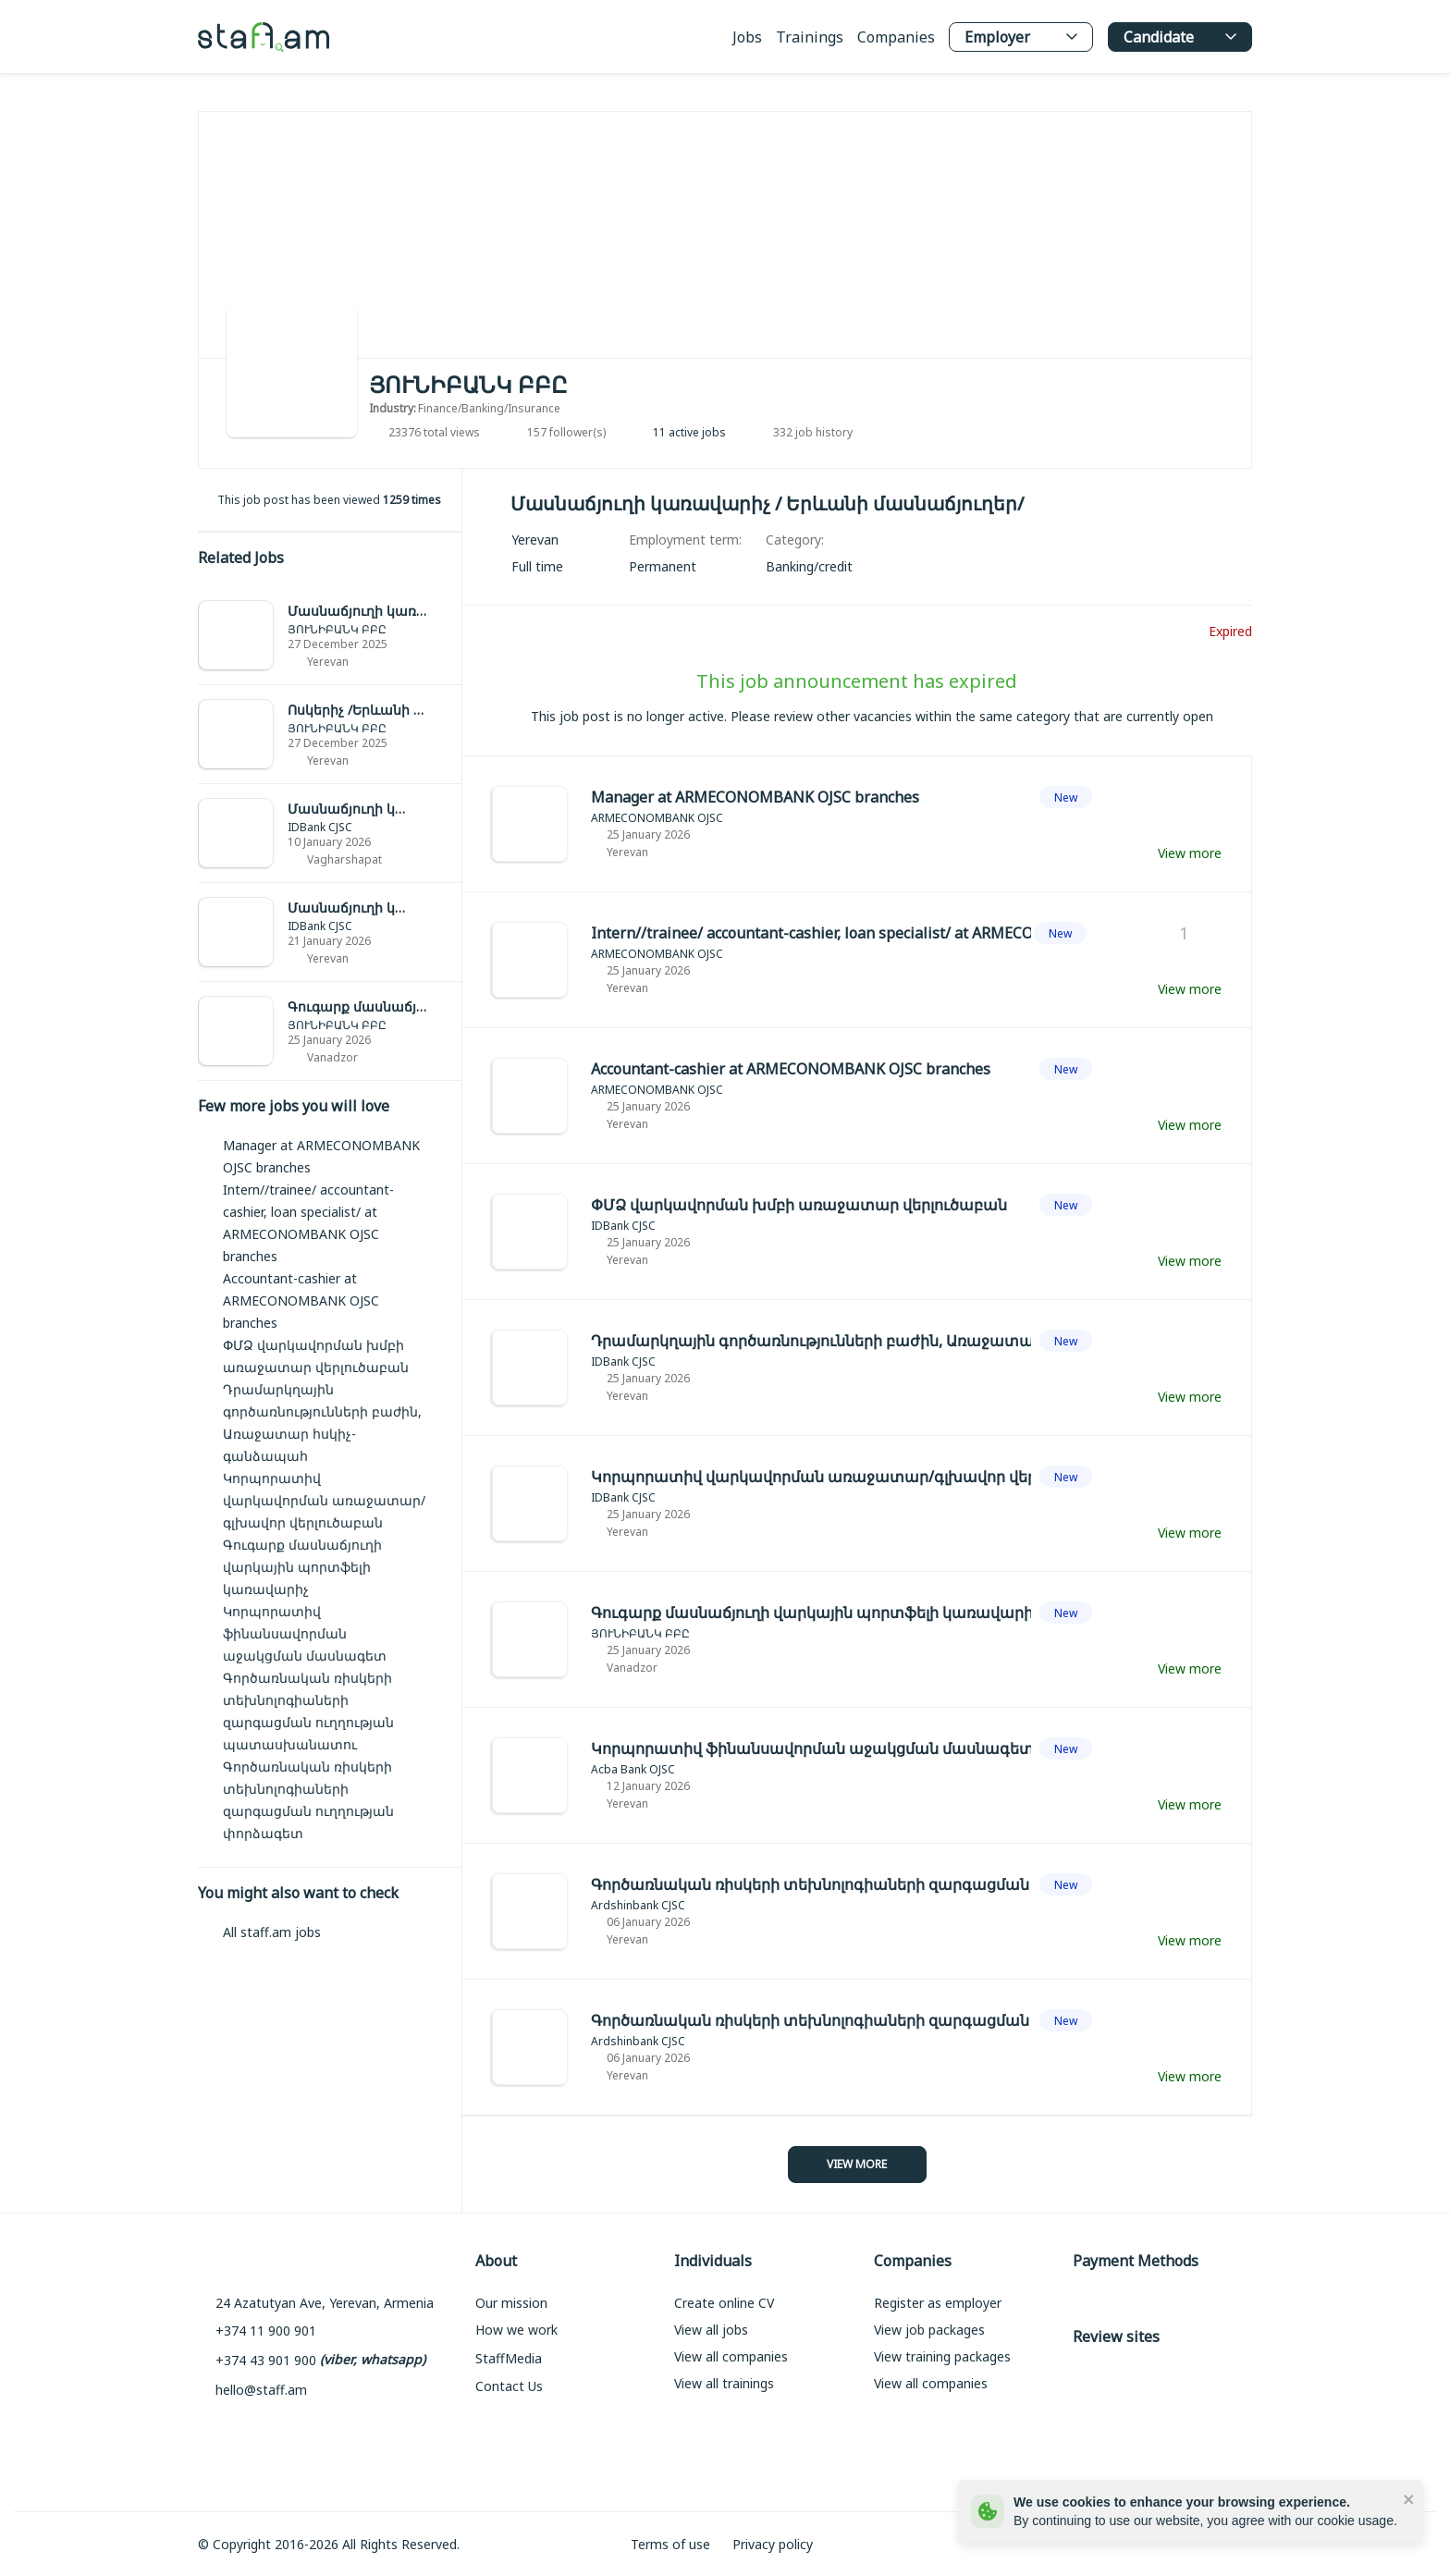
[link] (329, 635)
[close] (1409, 2498)
